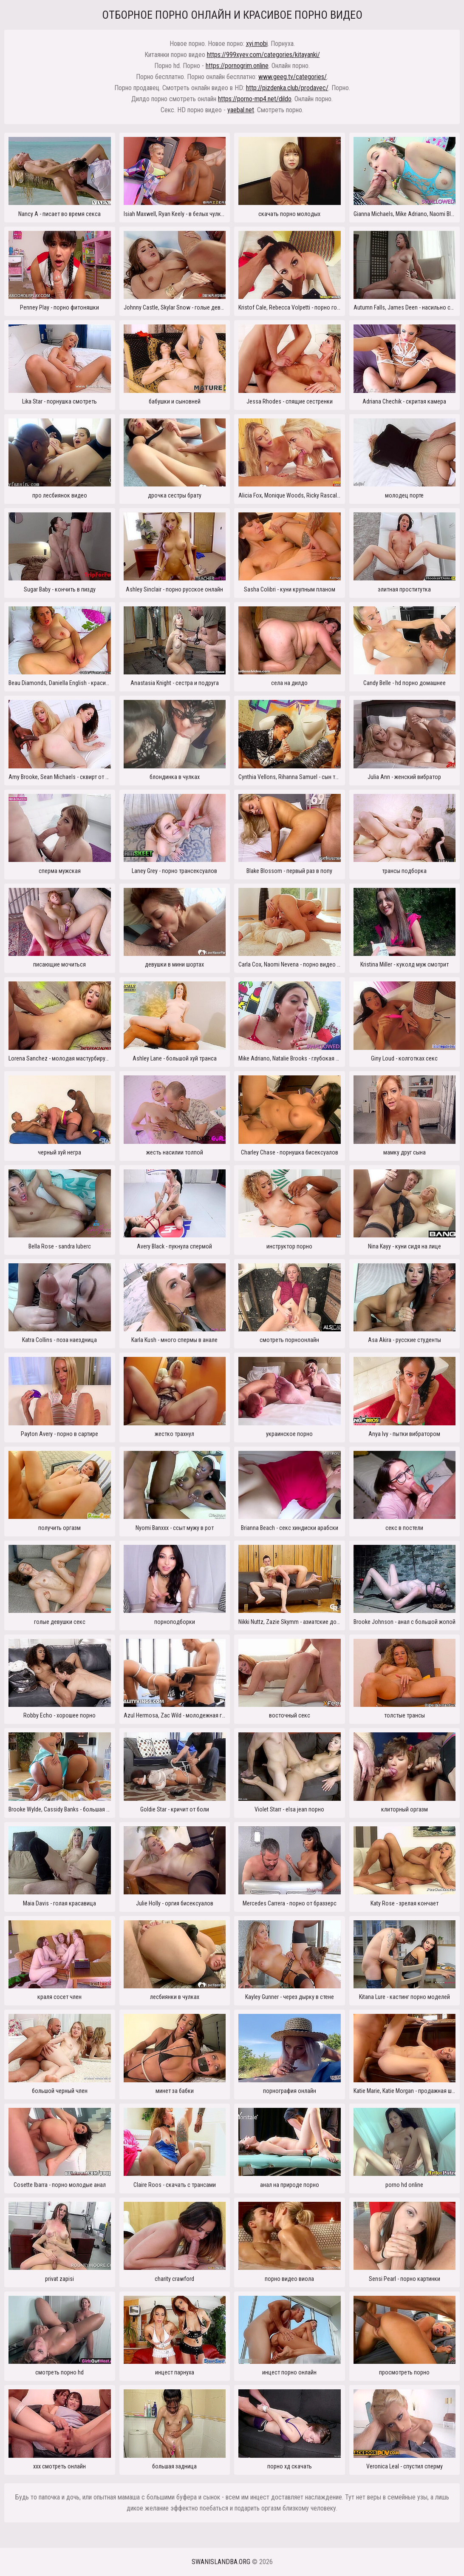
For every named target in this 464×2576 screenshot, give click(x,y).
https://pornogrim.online (237, 66)
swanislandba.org (221, 2562)
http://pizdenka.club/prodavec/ (287, 88)
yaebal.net (240, 110)
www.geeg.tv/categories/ (292, 77)
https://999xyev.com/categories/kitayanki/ (263, 55)
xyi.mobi (257, 44)
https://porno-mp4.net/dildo (254, 99)
